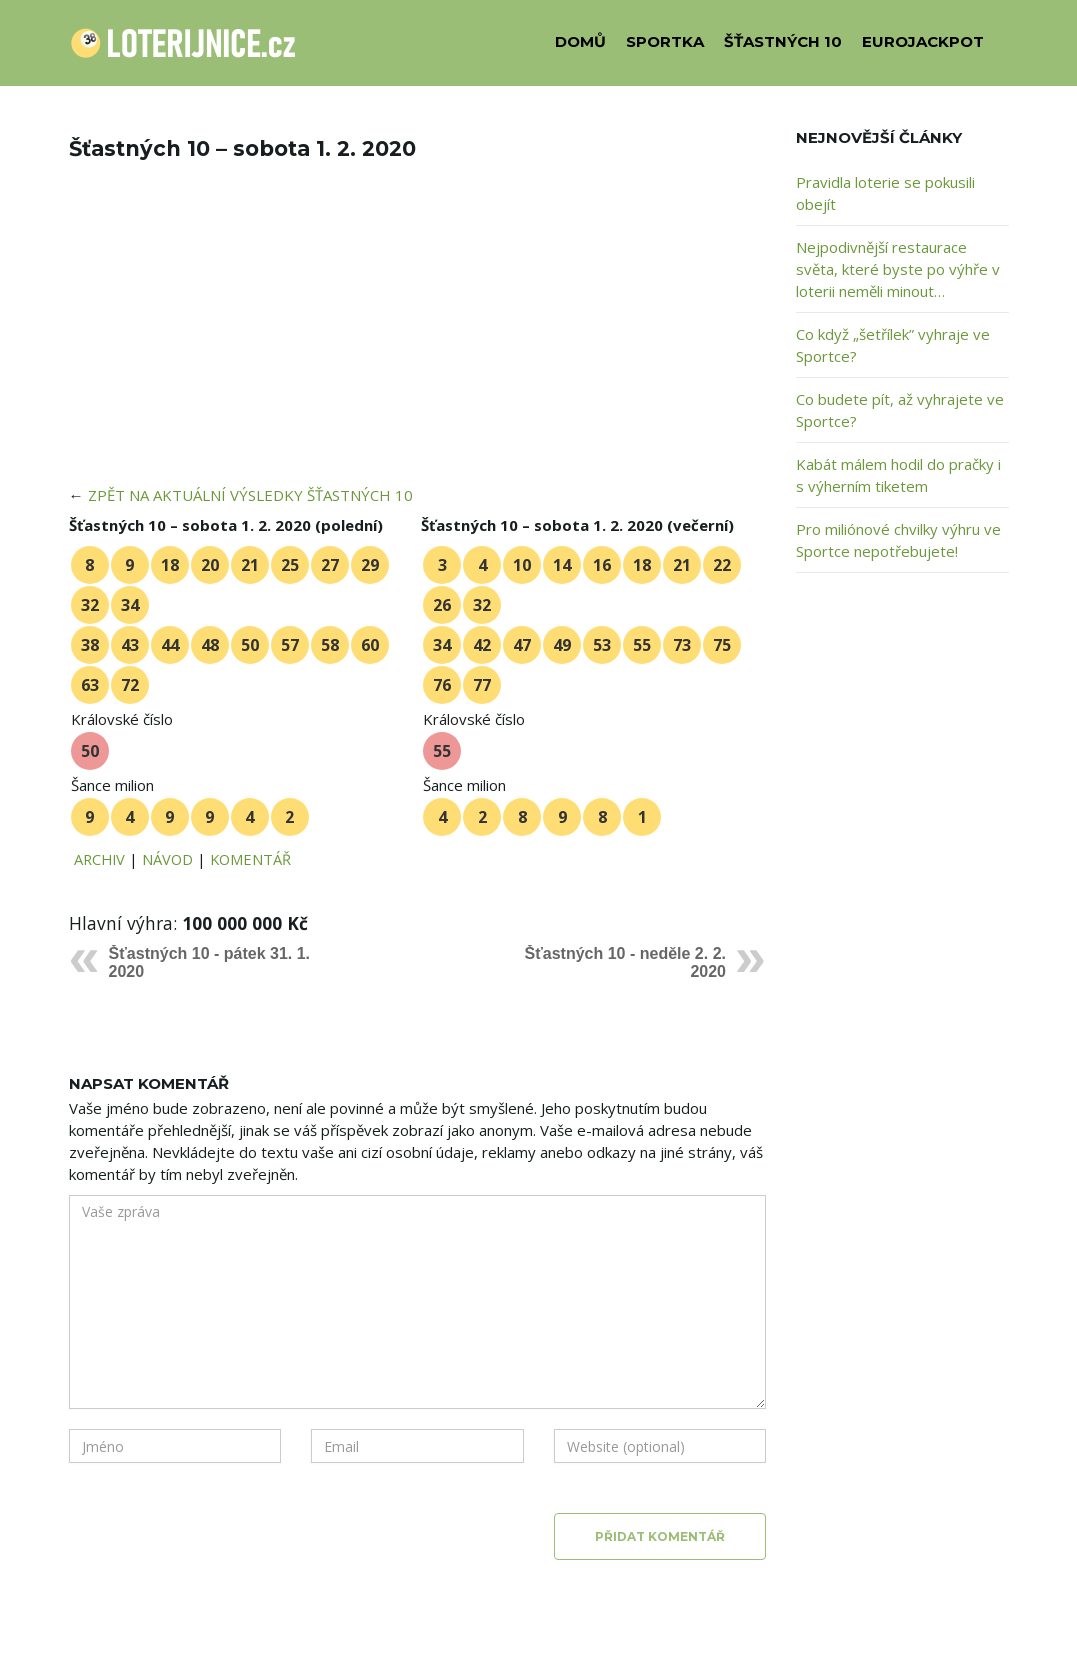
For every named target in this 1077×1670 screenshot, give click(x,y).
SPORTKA (665, 41)
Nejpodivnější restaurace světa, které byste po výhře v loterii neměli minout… (898, 269)
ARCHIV (99, 859)
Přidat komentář (660, 1536)
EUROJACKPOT (923, 41)
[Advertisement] (418, 336)
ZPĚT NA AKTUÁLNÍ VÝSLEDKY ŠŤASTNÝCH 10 (250, 495)
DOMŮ (580, 41)
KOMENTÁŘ (250, 859)
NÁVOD (167, 859)
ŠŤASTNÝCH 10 (783, 41)
